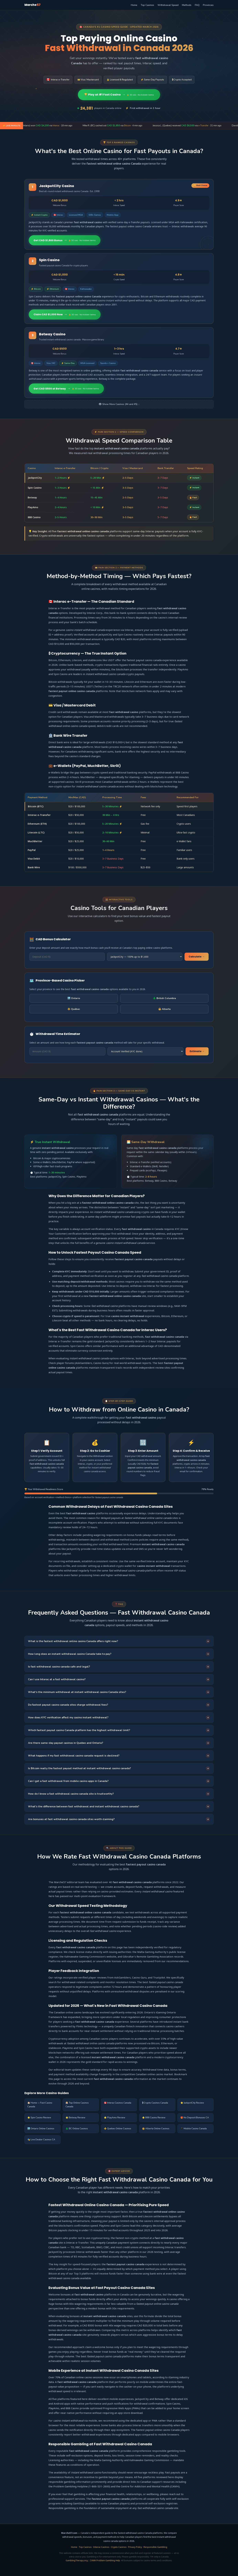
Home (134, 5)
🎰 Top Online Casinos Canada (77, 2104)
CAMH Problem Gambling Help (105, 2560)
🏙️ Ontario (73, 998)
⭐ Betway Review (75, 2117)
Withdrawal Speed (168, 5)
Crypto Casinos (119, 2547)
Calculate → (196, 956)
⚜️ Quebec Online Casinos (117, 2128)
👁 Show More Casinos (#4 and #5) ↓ (119, 404)
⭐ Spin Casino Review (39, 2117)
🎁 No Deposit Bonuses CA (194, 2117)
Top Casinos (147, 5)
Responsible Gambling (155, 2547)
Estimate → (197, 1051)
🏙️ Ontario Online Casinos (40, 2128)
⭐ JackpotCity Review (192, 2102)
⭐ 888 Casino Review (153, 2117)
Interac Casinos (101, 2547)
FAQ (197, 5)
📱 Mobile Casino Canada (193, 2128)
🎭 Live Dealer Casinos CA (41, 2139)
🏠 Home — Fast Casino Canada (39, 2104)
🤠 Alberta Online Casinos (155, 2128)
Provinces (208, 5)
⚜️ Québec (73, 1009)
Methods (186, 5)
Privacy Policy (135, 2547)
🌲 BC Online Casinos (77, 2128)
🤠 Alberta (164, 1009)
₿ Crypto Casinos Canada (155, 2102)
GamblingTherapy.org (77, 2560)
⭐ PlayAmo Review (114, 2117)
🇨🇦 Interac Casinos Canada (117, 2102)
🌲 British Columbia (164, 998)
